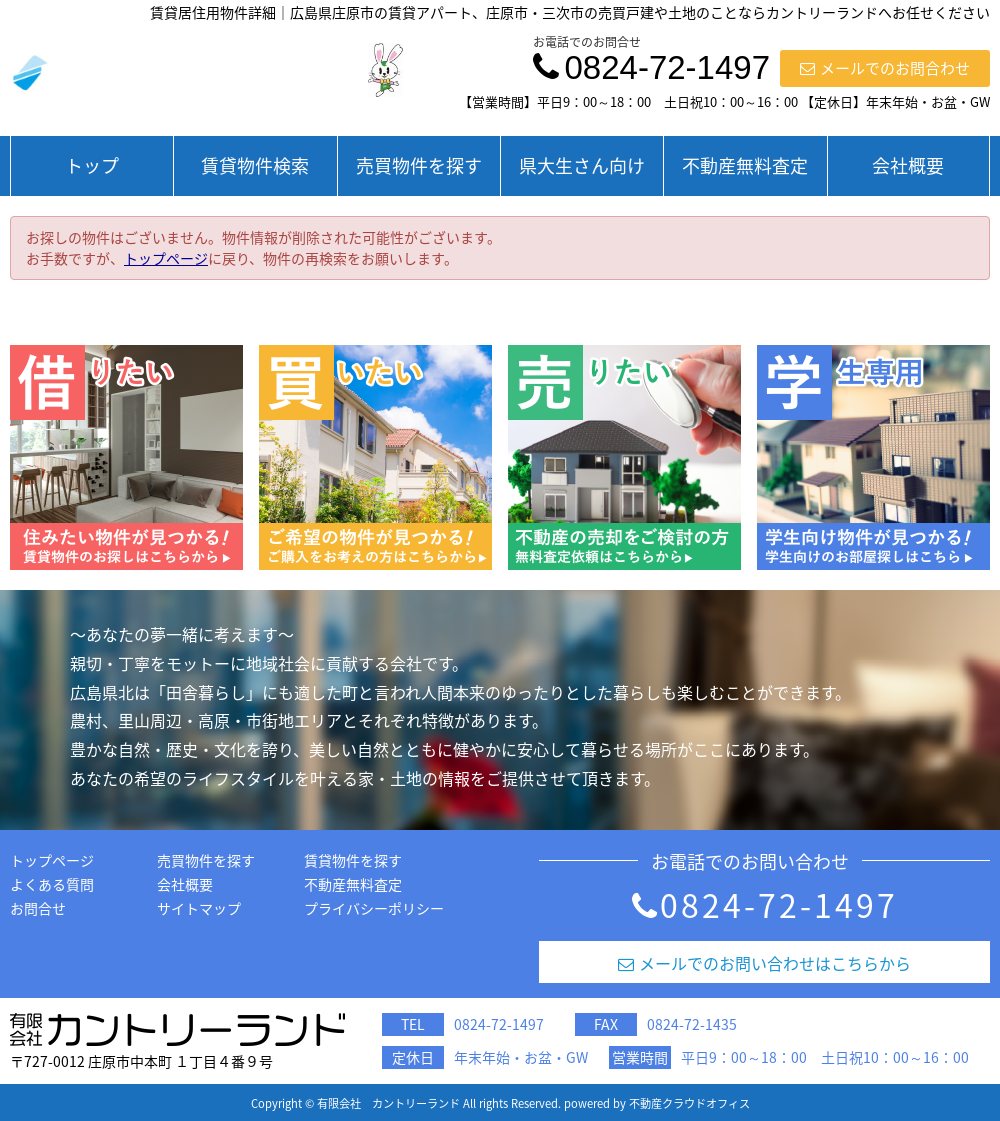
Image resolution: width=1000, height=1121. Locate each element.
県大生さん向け (582, 165)
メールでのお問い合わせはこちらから (764, 963)
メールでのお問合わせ (885, 68)
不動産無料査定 (745, 165)
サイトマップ (199, 908)
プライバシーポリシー (374, 908)
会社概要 (908, 165)
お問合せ (38, 908)
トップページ (166, 258)
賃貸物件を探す (353, 860)
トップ (92, 165)
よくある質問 (52, 884)
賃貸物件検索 (255, 165)
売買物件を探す (419, 165)
